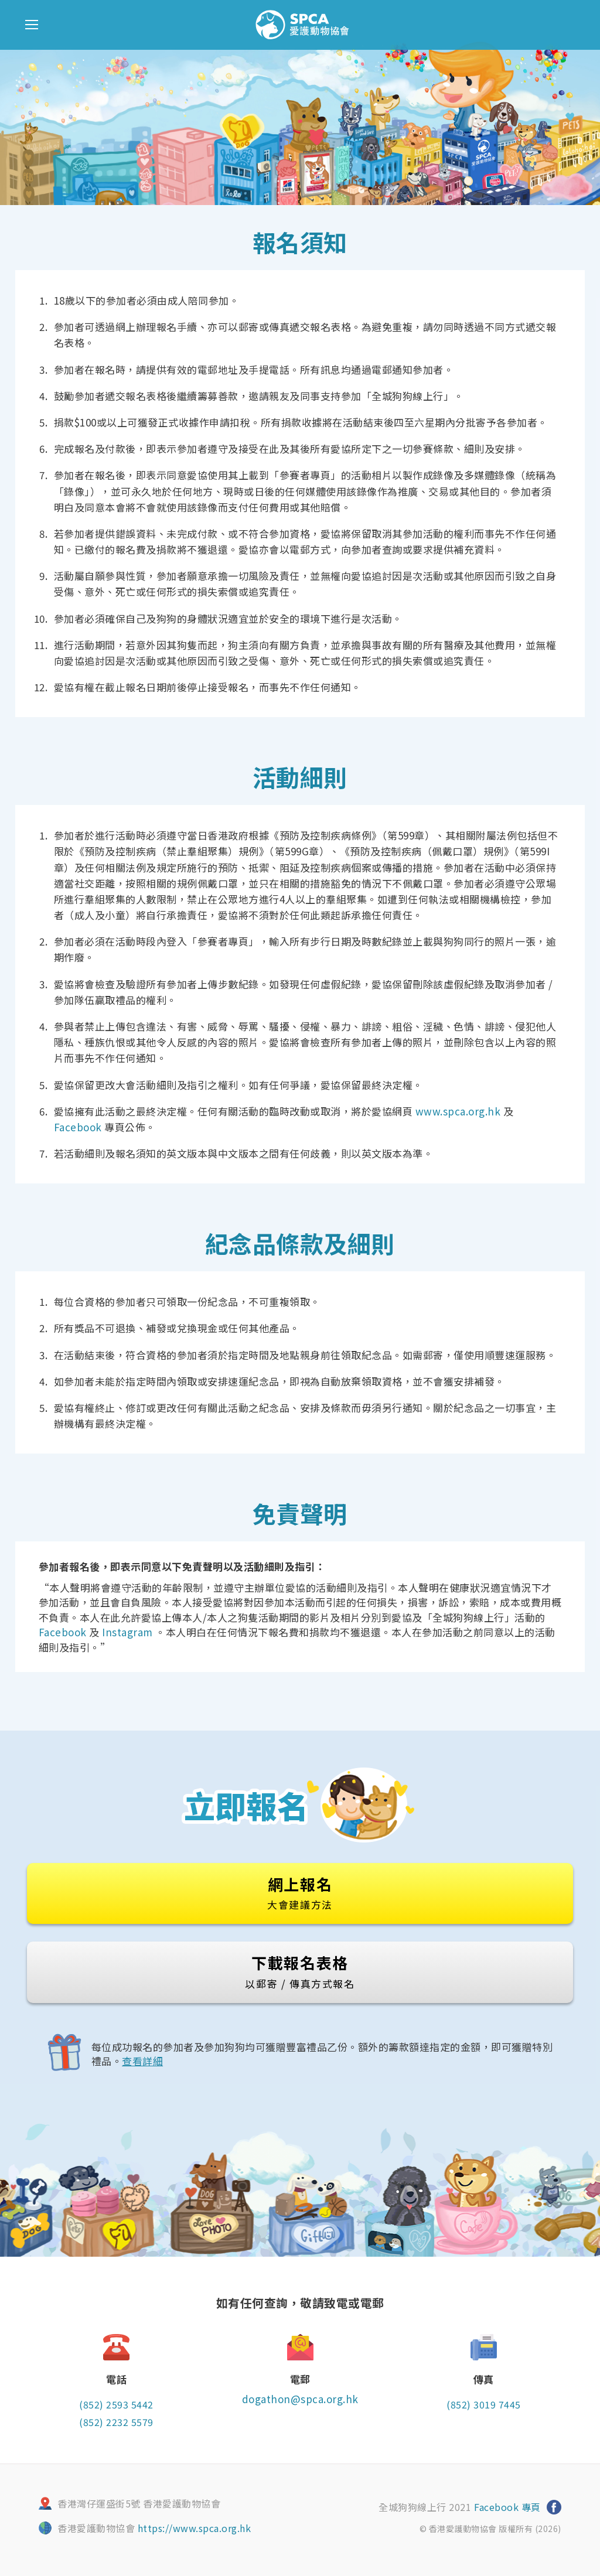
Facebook (78, 1127)
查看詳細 (142, 2060)
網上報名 (300, 1892)
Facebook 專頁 (507, 2506)
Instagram (127, 1632)
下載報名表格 (299, 1970)
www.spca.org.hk (458, 1111)
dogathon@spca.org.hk (300, 2398)
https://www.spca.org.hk (194, 2528)
